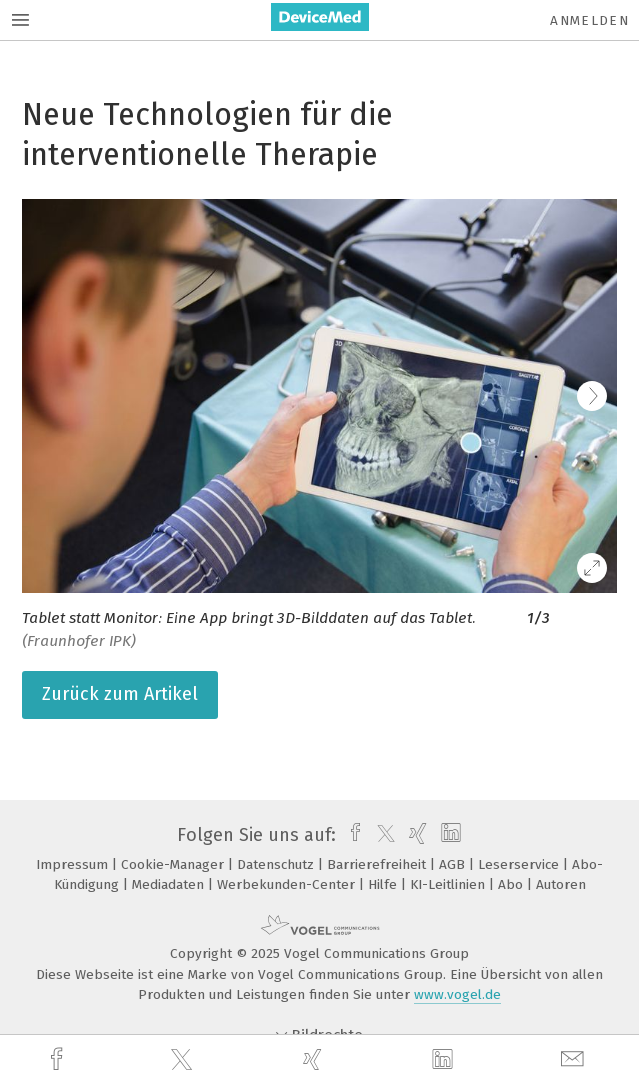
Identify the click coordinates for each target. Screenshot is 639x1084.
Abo (512, 884)
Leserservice (520, 864)
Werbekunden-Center (288, 884)
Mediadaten (170, 884)
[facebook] (59, 1059)
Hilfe (384, 884)
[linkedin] (445, 1060)
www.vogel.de (457, 994)
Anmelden (589, 20)
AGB (454, 864)
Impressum (74, 864)
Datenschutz (277, 864)
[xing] (315, 1059)
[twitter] (184, 1060)
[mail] (575, 1059)
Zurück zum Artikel (120, 694)
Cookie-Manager (174, 864)
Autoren (561, 884)
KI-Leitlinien (449, 884)
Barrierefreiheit (378, 864)
